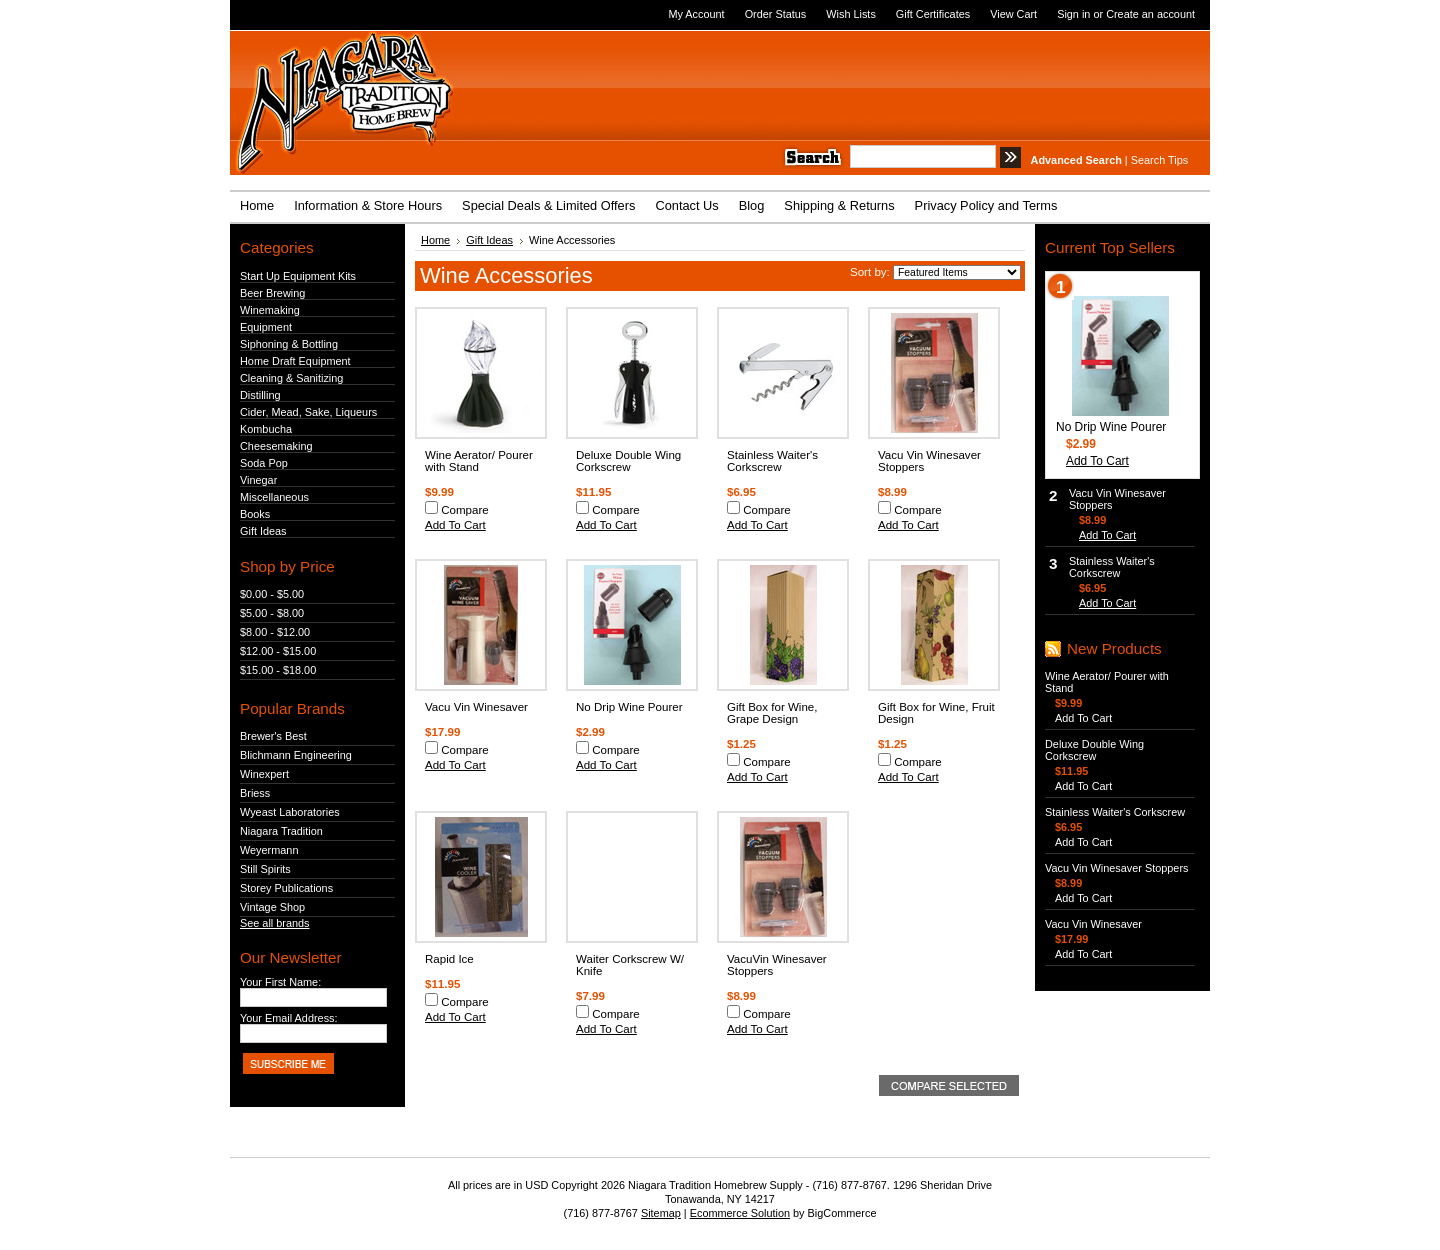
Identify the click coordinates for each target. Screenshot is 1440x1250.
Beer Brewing (272, 293)
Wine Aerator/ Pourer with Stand (479, 461)
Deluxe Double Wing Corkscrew (628, 461)
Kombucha (266, 429)
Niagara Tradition (281, 831)
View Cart (1013, 14)
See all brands (275, 923)
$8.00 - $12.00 (275, 632)
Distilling (260, 395)
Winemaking (270, 310)
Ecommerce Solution (740, 1213)
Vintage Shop (272, 907)
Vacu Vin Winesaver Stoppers (1116, 868)
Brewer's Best (273, 736)
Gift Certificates (933, 14)
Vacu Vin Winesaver (476, 707)
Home (435, 240)
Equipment (266, 327)
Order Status (776, 14)
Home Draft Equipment (295, 361)
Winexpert (264, 774)
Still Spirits (265, 869)
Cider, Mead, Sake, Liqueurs (308, 412)
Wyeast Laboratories (290, 812)
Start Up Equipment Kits (298, 276)
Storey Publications (286, 888)
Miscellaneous (274, 497)
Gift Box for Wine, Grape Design (772, 713)
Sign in (1073, 14)
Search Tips (1159, 160)
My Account (696, 14)
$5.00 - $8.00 (272, 613)
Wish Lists (851, 14)
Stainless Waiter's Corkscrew (772, 461)
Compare (465, 510)
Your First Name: (280, 982)
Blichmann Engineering (296, 755)
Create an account (1150, 14)
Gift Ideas (263, 531)
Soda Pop (264, 463)
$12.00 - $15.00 (278, 651)
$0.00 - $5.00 (272, 594)
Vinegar (258, 480)
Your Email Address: (289, 1018)
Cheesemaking (276, 446)
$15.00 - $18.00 (278, 670)
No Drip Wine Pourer (629, 707)
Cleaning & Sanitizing (291, 378)
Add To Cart (455, 525)
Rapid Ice (449, 959)
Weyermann (269, 850)
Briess (255, 793)
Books (255, 514)
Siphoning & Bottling (289, 344)
